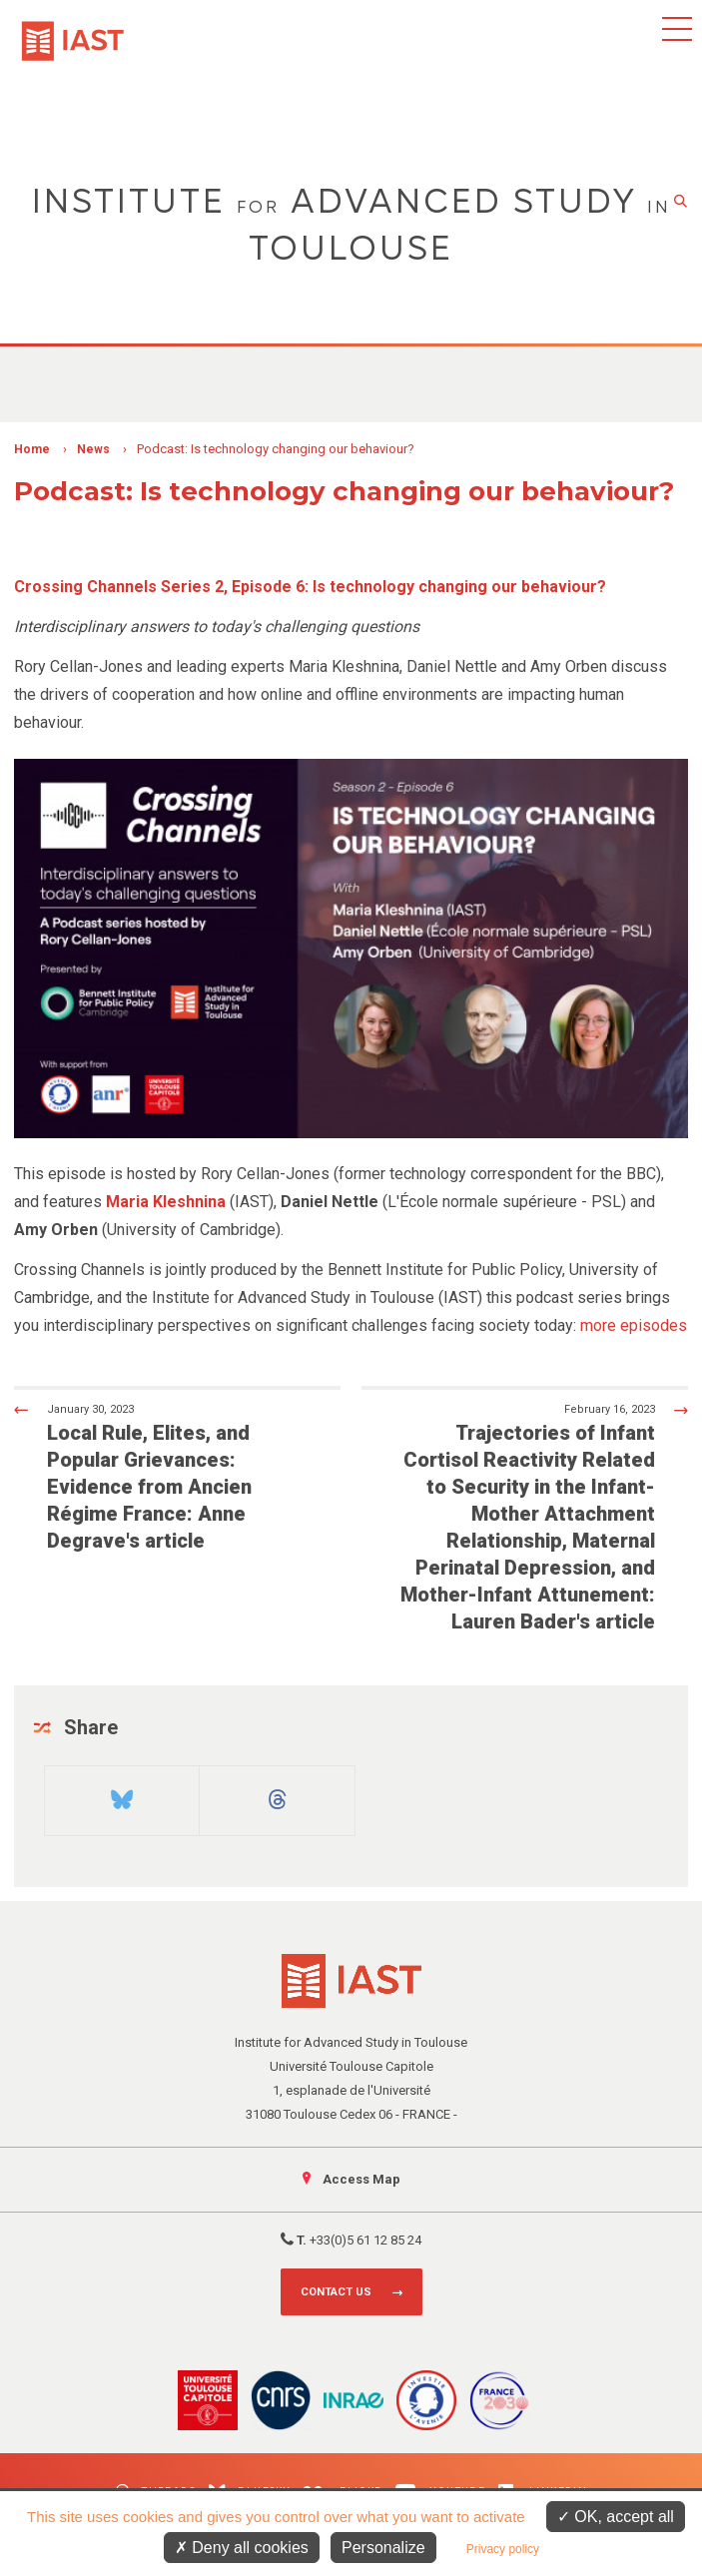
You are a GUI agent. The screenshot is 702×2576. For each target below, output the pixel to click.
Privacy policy (502, 2549)
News (93, 449)
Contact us (336, 2291)
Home (32, 449)
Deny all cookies (242, 2547)
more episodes (633, 1325)
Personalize (383, 2547)
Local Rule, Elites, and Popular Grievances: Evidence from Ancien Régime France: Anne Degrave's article (161, 1476)
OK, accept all (615, 2516)
